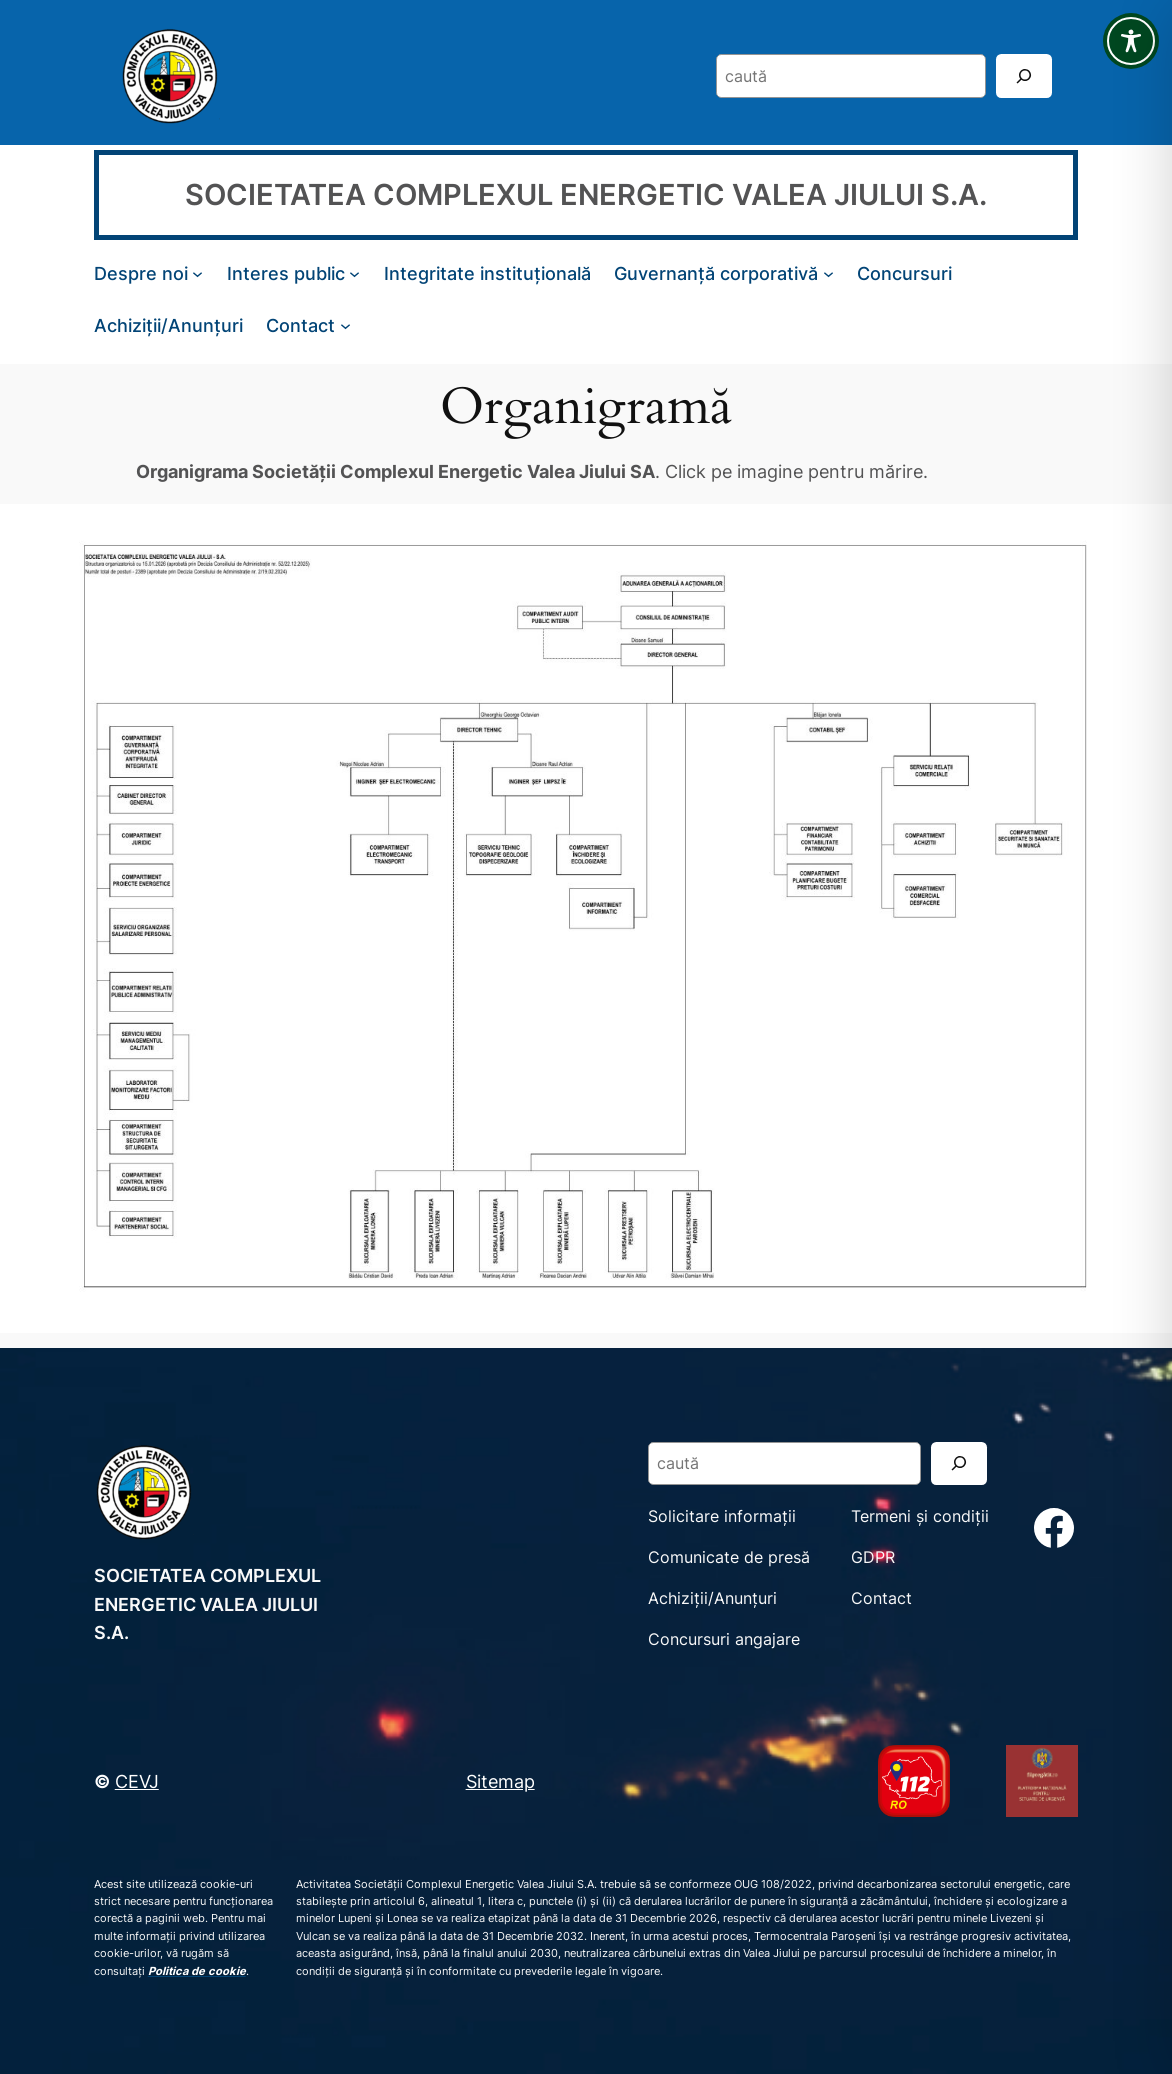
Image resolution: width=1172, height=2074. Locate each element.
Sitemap (500, 1781)
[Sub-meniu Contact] (345, 325)
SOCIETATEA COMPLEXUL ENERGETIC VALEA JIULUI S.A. (586, 194)
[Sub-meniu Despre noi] (197, 273)
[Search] (1024, 75)
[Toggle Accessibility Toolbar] (1131, 41)
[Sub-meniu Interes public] (354, 273)
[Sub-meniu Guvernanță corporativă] (828, 273)
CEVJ (137, 1781)
